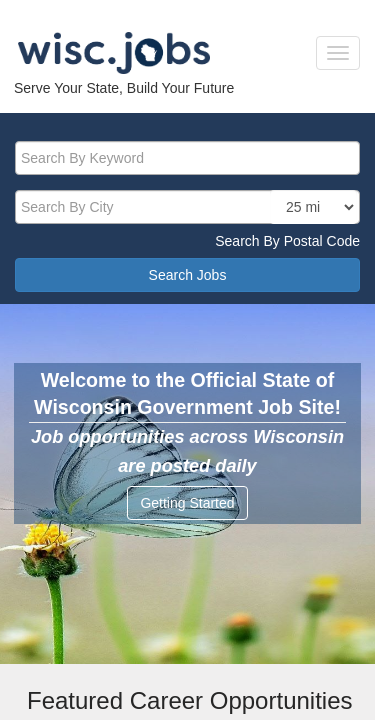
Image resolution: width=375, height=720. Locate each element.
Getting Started (187, 503)
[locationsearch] (313, 207)
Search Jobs (188, 275)
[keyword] (187, 158)
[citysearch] (187, 207)
